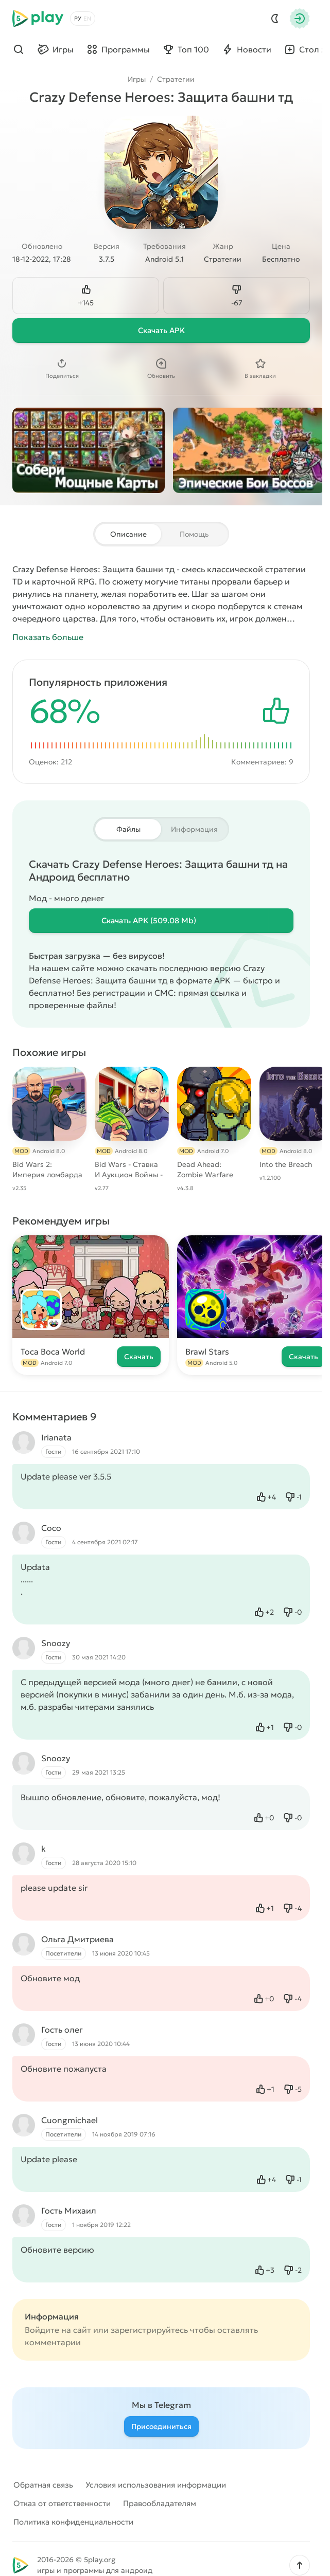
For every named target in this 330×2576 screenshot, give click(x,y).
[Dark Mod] (275, 18)
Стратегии (176, 79)
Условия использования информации (155, 2485)
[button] (299, 2565)
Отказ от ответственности (62, 2503)
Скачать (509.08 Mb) (148, 920)
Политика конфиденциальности (73, 2522)
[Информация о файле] (281, 920)
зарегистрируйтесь (149, 2330)
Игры (137, 79)
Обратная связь (43, 2485)
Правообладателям (159, 2503)
